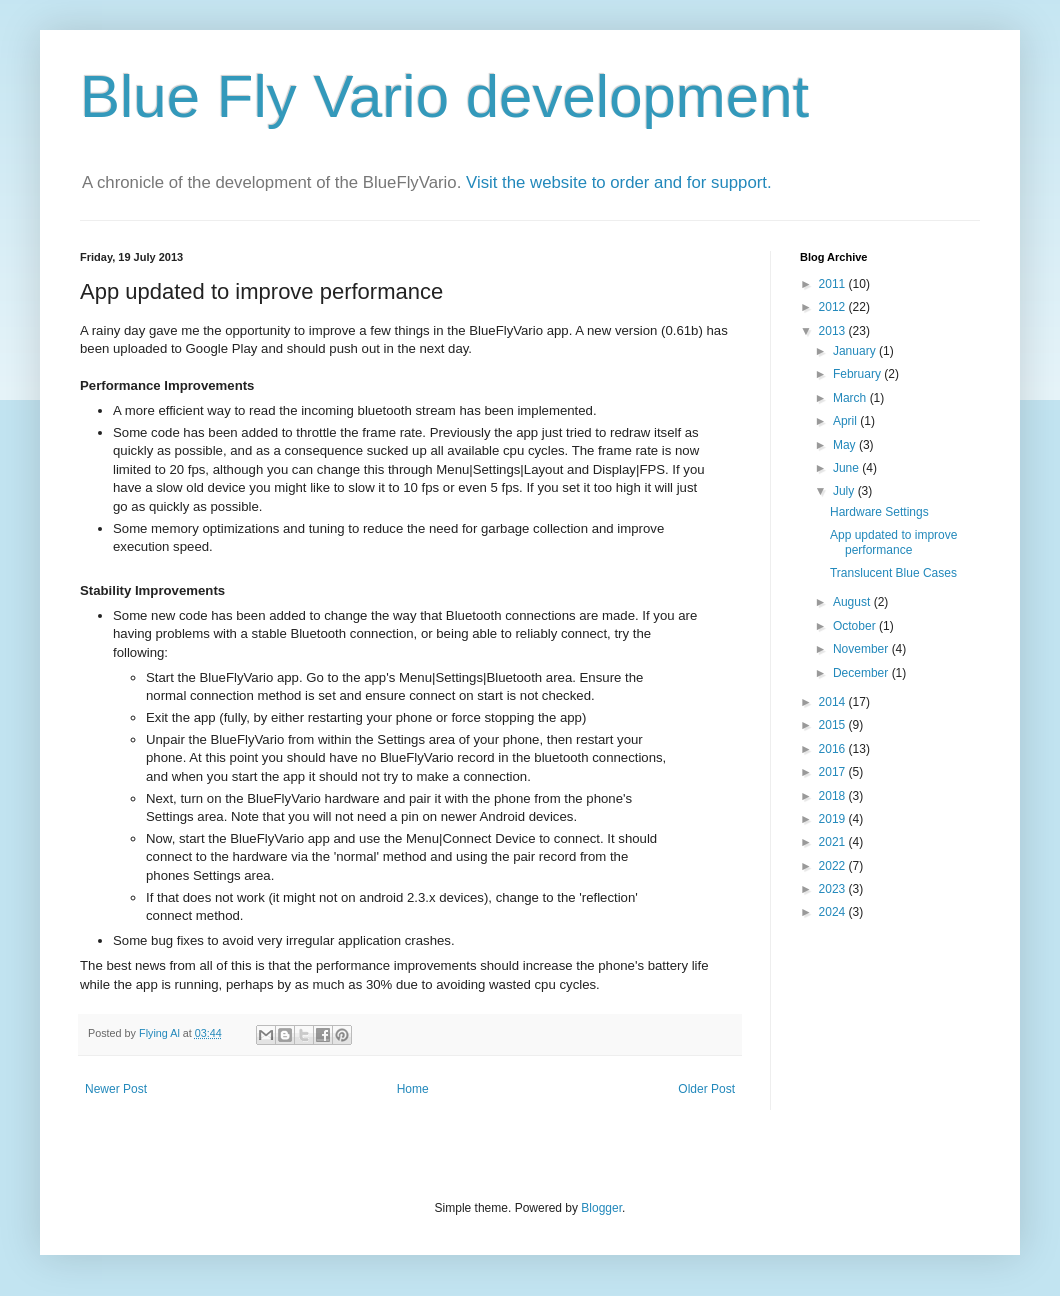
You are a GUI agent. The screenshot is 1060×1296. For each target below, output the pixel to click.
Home (413, 1089)
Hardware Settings (879, 512)
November (862, 649)
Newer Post (116, 1089)
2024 (834, 912)
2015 (834, 725)
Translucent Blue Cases (893, 573)
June (847, 468)
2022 (834, 866)
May (846, 445)
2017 (834, 772)
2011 (834, 284)
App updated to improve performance (893, 542)
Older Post (706, 1089)
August (853, 602)
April (846, 421)
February (858, 374)
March (851, 398)
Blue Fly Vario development (444, 96)
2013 (834, 331)
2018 (834, 796)
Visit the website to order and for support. (619, 182)
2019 (834, 819)
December (862, 673)
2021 (834, 842)
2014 (834, 702)
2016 (834, 749)
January (856, 351)
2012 (834, 307)
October (856, 626)
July (845, 491)
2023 (834, 889)
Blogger (601, 1208)
